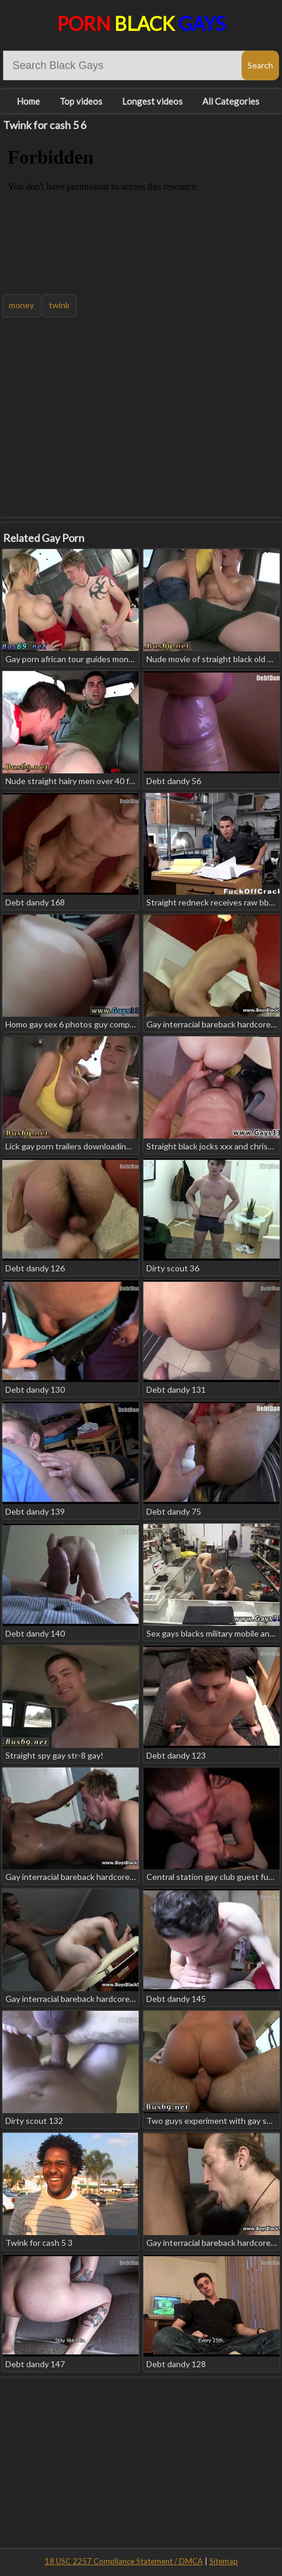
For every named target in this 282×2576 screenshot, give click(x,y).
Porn (141, 23)
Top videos (80, 101)
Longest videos (152, 101)
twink (59, 305)
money (21, 305)
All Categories (230, 101)
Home (28, 101)
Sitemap (223, 2561)
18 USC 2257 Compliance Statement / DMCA (124, 2561)
